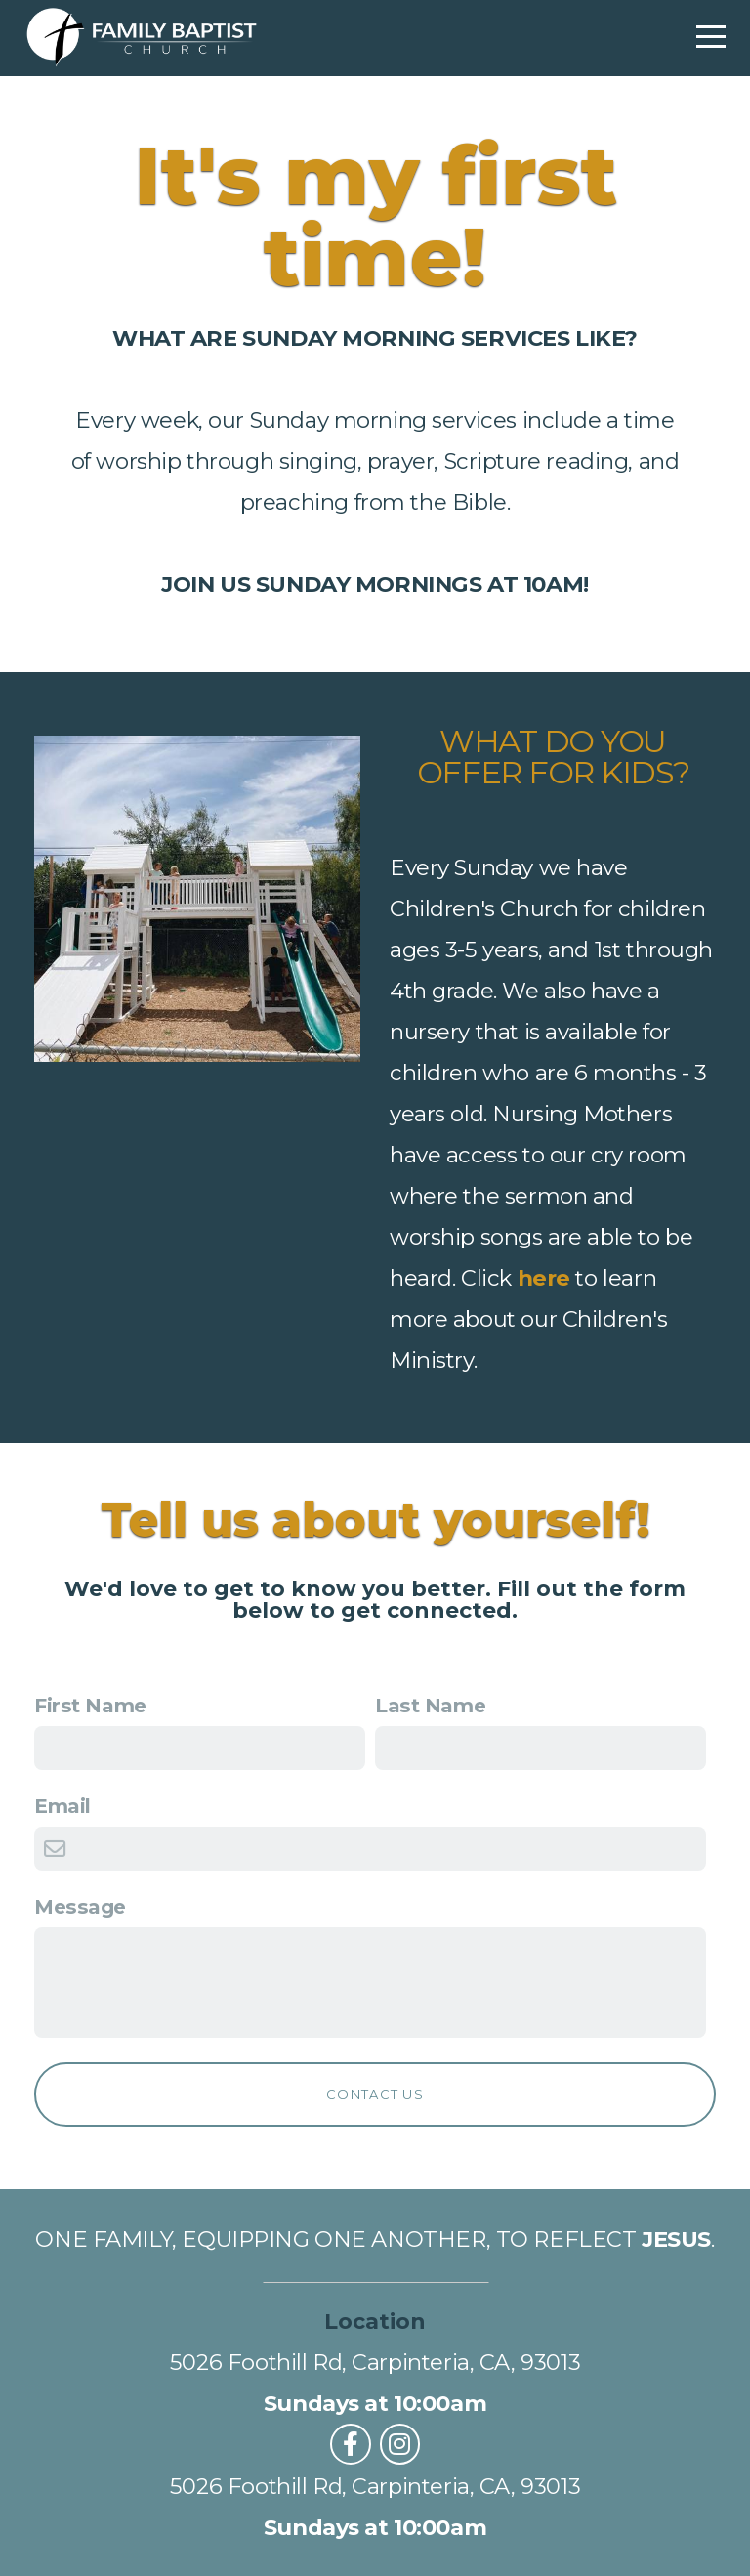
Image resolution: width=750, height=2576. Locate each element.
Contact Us (375, 2094)
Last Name (430, 1705)
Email (62, 1806)
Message (80, 1906)
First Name (90, 1705)
